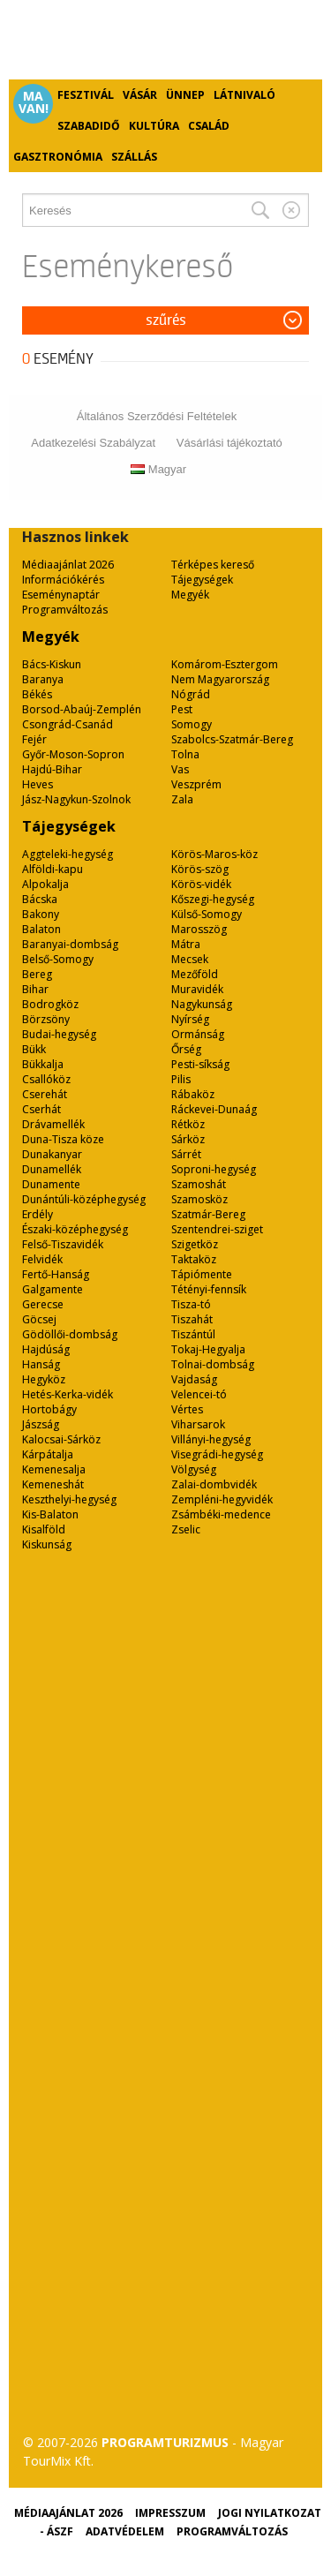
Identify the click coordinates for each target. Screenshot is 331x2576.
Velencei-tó (199, 1394)
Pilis (181, 1079)
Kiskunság (46, 1544)
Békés (37, 694)
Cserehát (44, 1094)
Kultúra (154, 125)
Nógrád (190, 694)
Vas (180, 769)
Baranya (43, 679)
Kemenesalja (54, 1469)
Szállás (134, 156)
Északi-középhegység (75, 1229)
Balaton (41, 929)
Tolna (185, 754)
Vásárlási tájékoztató (229, 442)
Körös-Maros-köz (214, 854)
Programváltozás (65, 609)
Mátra (185, 944)
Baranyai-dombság (70, 944)
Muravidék (197, 989)
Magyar (158, 469)
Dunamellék (51, 1169)
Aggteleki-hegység (67, 854)
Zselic (185, 1529)
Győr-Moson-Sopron (73, 754)
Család (208, 125)
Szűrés (166, 320)
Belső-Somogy (58, 959)
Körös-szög (200, 869)
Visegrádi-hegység (217, 1454)
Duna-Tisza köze (63, 1139)
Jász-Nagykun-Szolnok (76, 799)
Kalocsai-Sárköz (61, 1439)
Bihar (35, 989)
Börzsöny (46, 1019)
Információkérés (63, 579)
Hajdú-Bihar (52, 769)
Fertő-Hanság (55, 1274)
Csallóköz (46, 1079)
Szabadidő (88, 125)
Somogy (191, 724)
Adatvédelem (125, 2531)
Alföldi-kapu (52, 869)
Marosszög (199, 929)
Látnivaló (244, 94)
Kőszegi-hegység (212, 899)
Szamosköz (199, 1199)
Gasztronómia (57, 156)
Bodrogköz (50, 1004)
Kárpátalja (47, 1454)
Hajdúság (46, 1349)
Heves (37, 784)
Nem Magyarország (220, 679)
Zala (182, 799)
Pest (181, 709)
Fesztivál (85, 94)
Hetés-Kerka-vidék (67, 1394)
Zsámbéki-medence (221, 1514)
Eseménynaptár (61, 594)
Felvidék (42, 1259)
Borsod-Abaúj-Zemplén (81, 709)
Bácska (39, 899)
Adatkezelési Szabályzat (93, 442)
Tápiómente (201, 1274)
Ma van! (34, 102)
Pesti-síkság (200, 1064)
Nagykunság (201, 1004)
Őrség (186, 1049)
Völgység (193, 1469)
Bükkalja (43, 1064)
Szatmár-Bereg (208, 1214)
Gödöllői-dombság (69, 1334)
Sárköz (188, 1139)
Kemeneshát (53, 1484)
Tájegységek (202, 579)
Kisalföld (43, 1529)
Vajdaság (194, 1379)
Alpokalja (45, 884)
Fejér (34, 739)
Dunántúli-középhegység (84, 1199)
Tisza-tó (191, 1304)
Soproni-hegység (213, 1169)
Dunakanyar (52, 1154)
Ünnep (185, 94)
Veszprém (196, 784)
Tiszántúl (193, 1334)
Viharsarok (198, 1424)
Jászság (40, 1424)
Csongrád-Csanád (67, 724)
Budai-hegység (59, 1034)
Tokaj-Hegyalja (208, 1349)
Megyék (190, 594)
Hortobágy (49, 1409)
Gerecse (43, 1304)
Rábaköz (192, 1094)
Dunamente (51, 1184)
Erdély (37, 1214)
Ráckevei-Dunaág (214, 1109)
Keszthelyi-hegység (69, 1499)
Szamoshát (198, 1184)
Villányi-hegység (211, 1439)
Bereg (37, 974)
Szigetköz (194, 1244)
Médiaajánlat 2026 (68, 564)
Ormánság (197, 1034)
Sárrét (186, 1154)
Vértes (187, 1409)
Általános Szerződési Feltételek (157, 416)
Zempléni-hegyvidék (222, 1499)
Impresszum (170, 2512)
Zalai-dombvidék (214, 1484)
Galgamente (52, 1289)
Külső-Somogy (206, 914)
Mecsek (189, 959)
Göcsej (39, 1319)
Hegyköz (43, 1379)
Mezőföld (194, 974)
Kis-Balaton (50, 1514)
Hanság (41, 1364)
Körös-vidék (201, 884)
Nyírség (190, 1019)
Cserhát (41, 1109)
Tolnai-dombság (212, 1364)
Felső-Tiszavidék (62, 1244)
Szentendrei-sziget (217, 1229)
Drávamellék (53, 1124)
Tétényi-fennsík (208, 1289)
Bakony (40, 914)
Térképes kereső (212, 564)
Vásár (140, 94)
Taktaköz (193, 1259)
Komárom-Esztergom (224, 664)
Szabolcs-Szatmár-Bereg (232, 739)
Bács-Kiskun (51, 664)
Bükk (34, 1049)
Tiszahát (192, 1319)
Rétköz (188, 1124)
